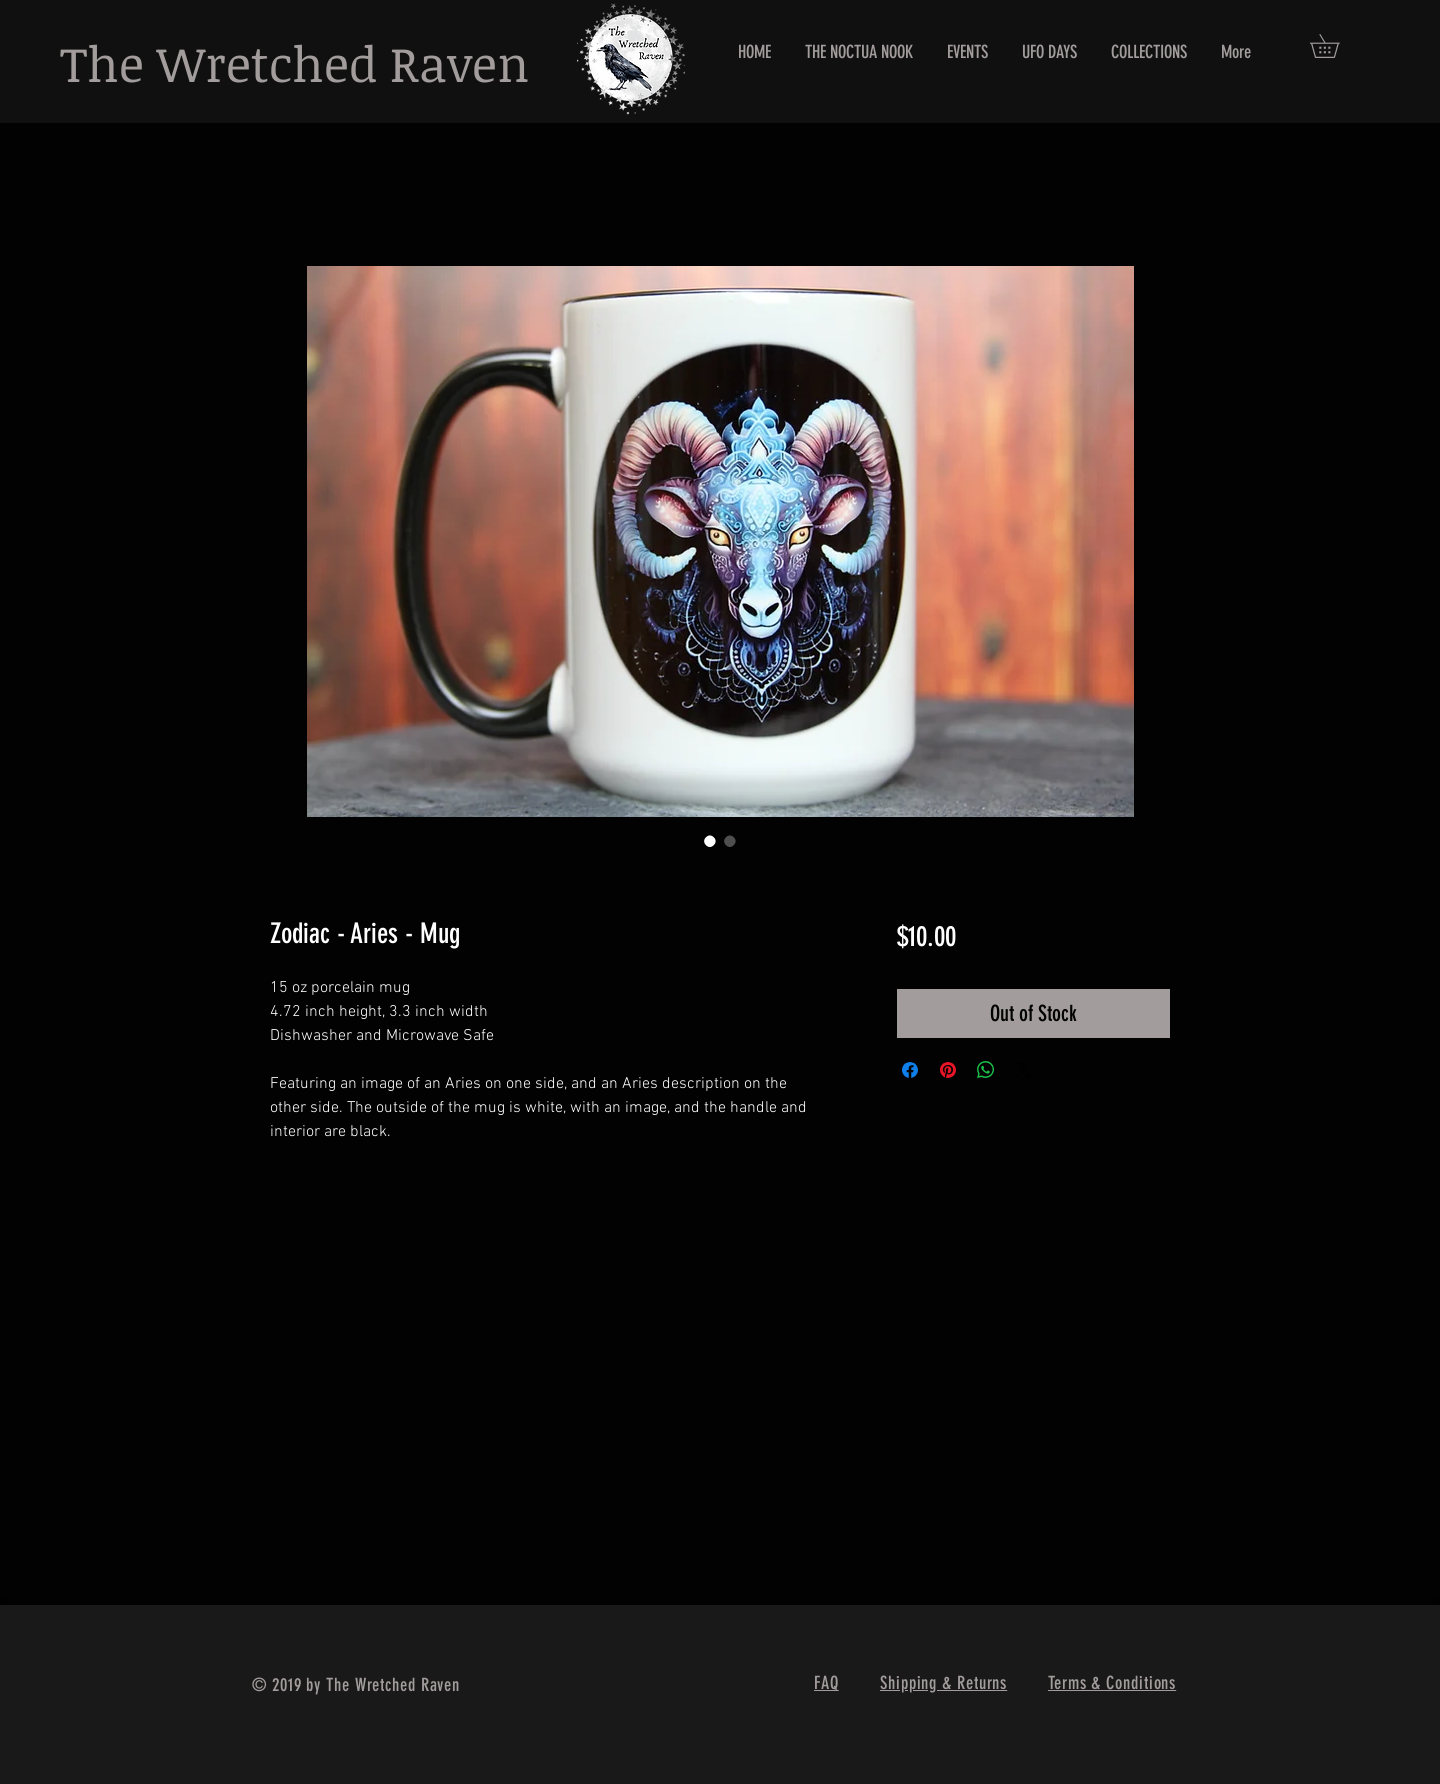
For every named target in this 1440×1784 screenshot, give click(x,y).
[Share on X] (1024, 1070)
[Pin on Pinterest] (948, 1070)
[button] (1336, 46)
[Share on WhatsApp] (986, 1070)
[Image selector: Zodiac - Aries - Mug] (710, 841)
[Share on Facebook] (910, 1070)
